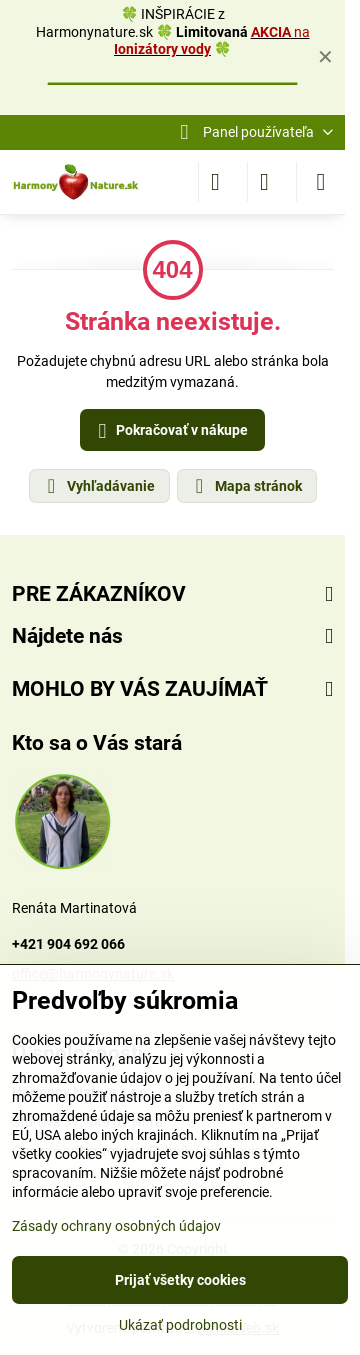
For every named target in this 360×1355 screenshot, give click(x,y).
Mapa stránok (246, 486)
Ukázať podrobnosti (180, 1325)
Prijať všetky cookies (180, 1280)
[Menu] (321, 182)
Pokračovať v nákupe (170, 431)
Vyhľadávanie (98, 486)
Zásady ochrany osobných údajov (116, 1226)
